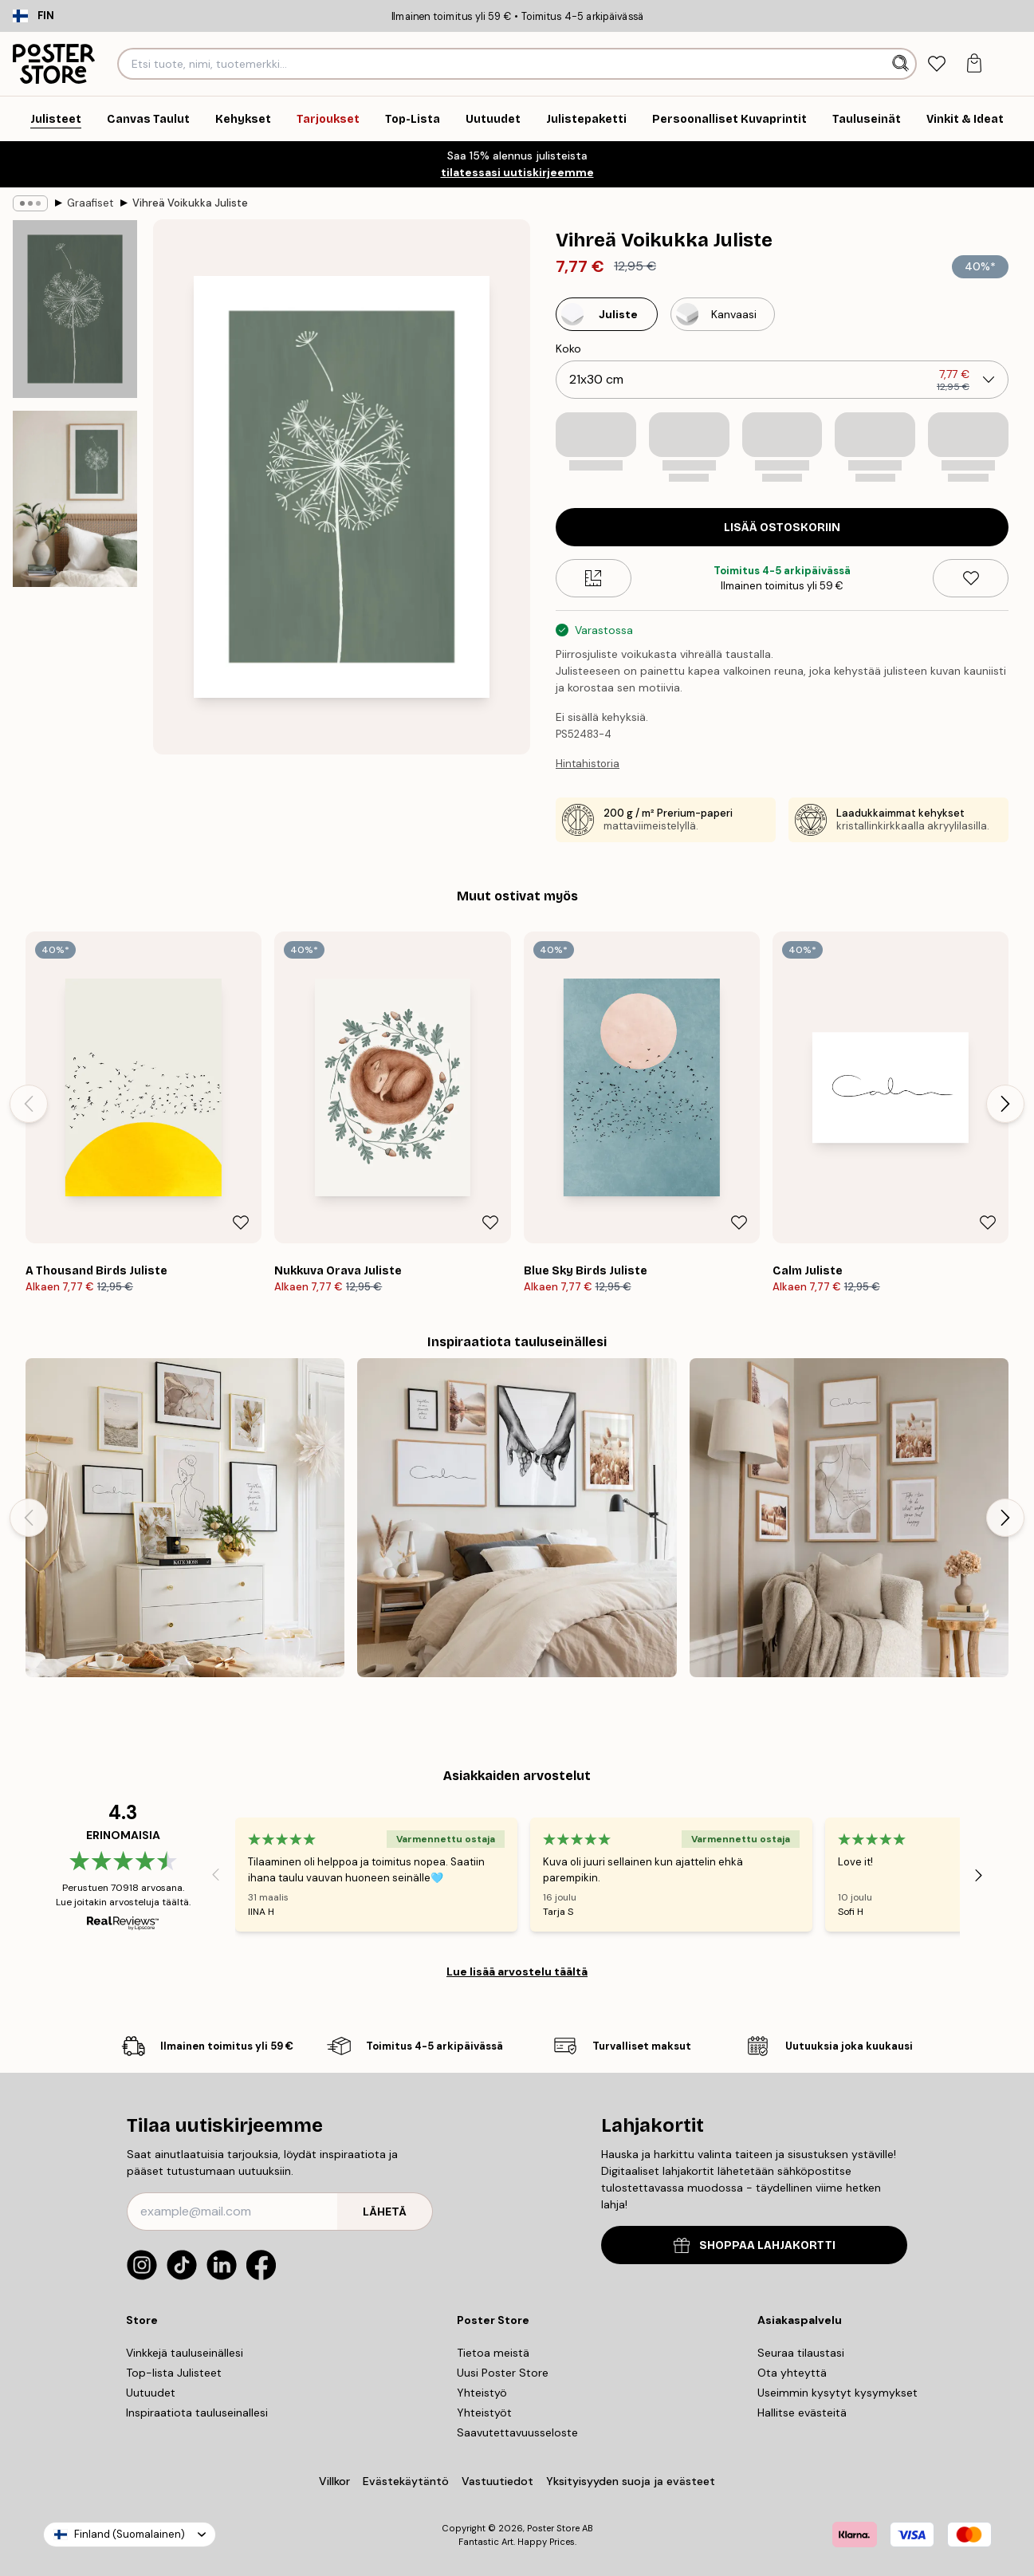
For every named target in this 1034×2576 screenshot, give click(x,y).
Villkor (334, 2481)
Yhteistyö (482, 2392)
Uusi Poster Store (502, 2372)
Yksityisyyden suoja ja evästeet (630, 2481)
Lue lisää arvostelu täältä (517, 1971)
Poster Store (553, 2528)
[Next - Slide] (1005, 1104)
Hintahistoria (587, 763)
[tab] (936, 64)
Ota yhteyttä (792, 2372)
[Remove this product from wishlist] (970, 578)
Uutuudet (150, 2392)
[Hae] (902, 64)
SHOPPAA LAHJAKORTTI (754, 2245)
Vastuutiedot (497, 2481)
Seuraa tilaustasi (800, 2353)
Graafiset (90, 203)
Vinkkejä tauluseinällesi (184, 2353)
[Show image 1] (75, 309)
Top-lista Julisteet (174, 2372)
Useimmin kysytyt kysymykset (837, 2392)
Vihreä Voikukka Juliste (190, 203)
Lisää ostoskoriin (782, 527)
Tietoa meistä (493, 2353)
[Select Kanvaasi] (722, 314)
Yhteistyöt (484, 2412)
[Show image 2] (75, 499)
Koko (568, 348)
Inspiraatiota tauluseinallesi (197, 2412)
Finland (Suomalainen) (129, 2534)
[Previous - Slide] (29, 1104)
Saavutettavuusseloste (517, 2432)
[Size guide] (593, 578)
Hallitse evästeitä (802, 2412)
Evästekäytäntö (406, 2481)
